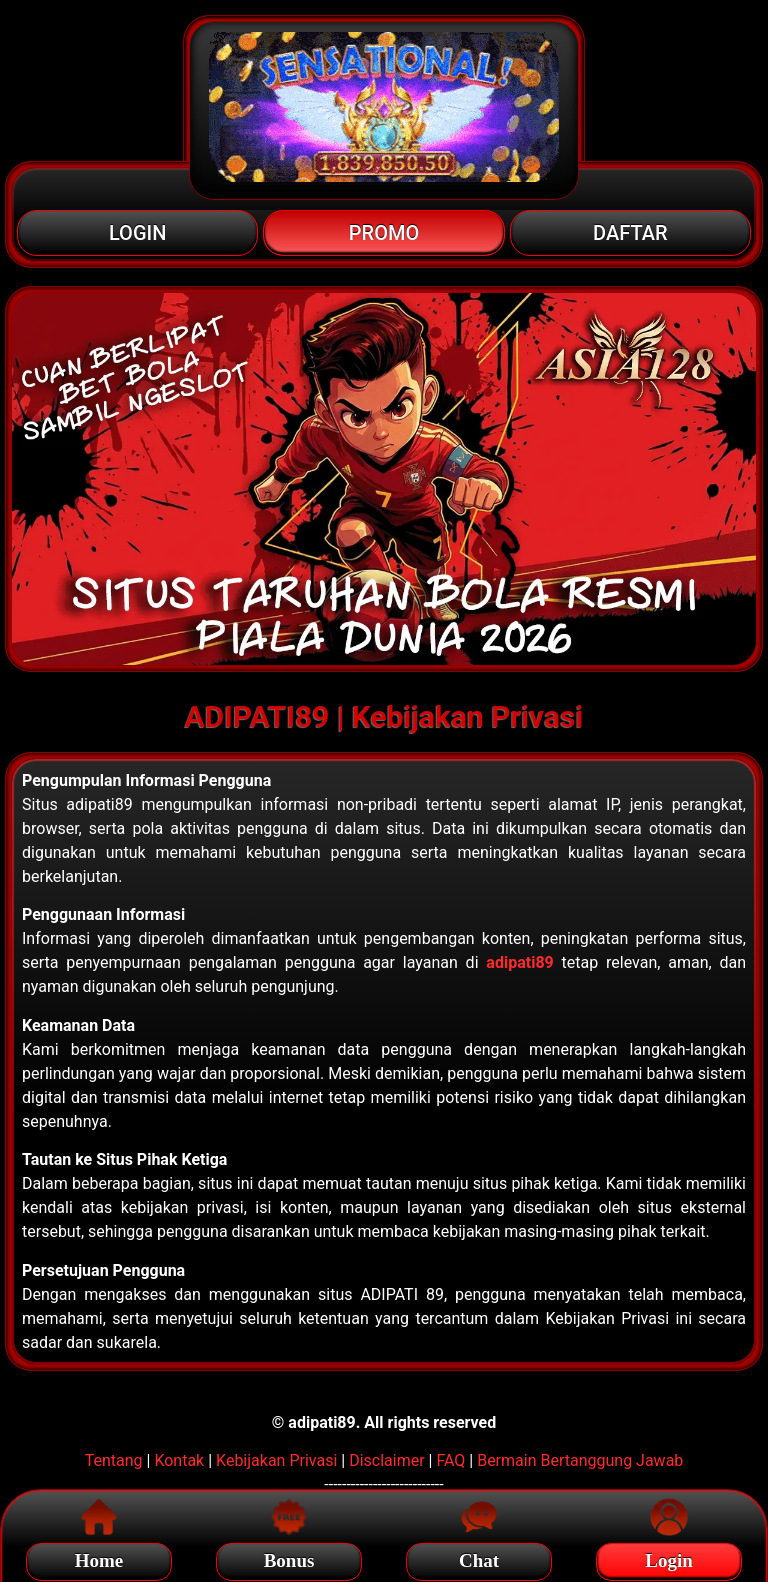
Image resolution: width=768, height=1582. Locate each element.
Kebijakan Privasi (276, 1460)
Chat (479, 1557)
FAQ (450, 1460)
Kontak (179, 1460)
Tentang (114, 1460)
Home (99, 1557)
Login (669, 1557)
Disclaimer (386, 1460)
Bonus (289, 1557)
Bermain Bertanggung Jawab (580, 1460)
